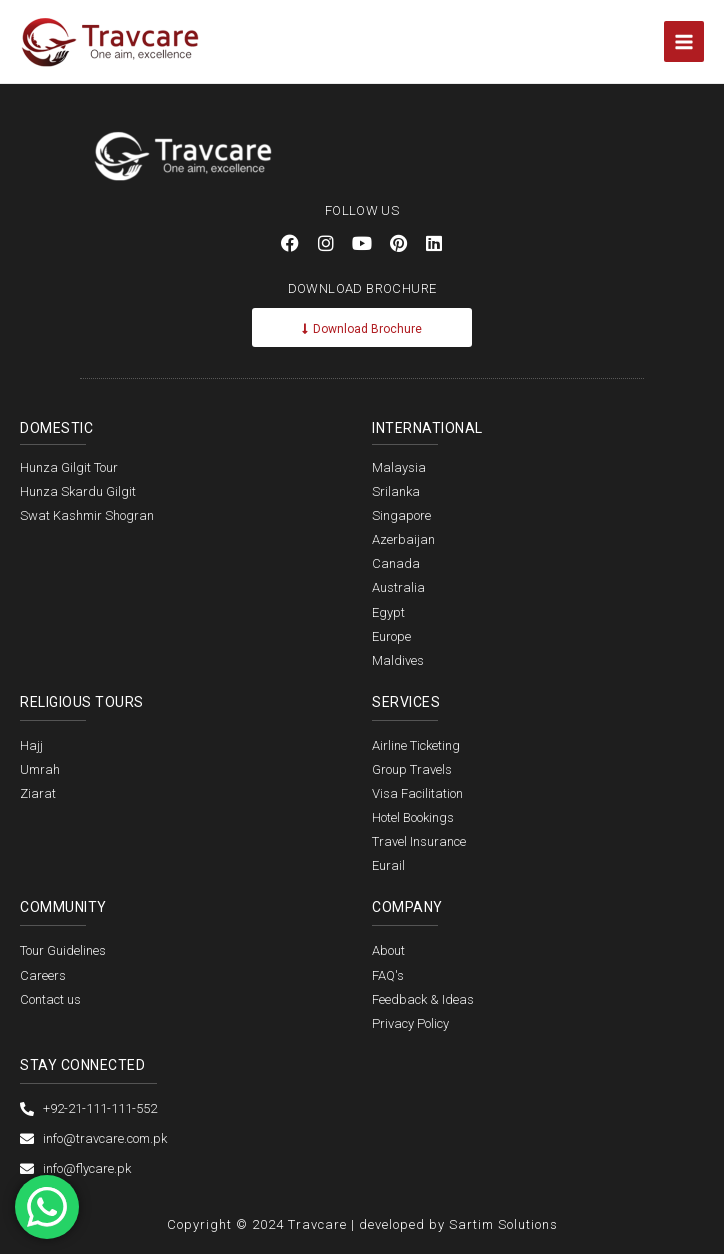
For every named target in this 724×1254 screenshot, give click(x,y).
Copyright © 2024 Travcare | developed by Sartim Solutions (362, 1224)
